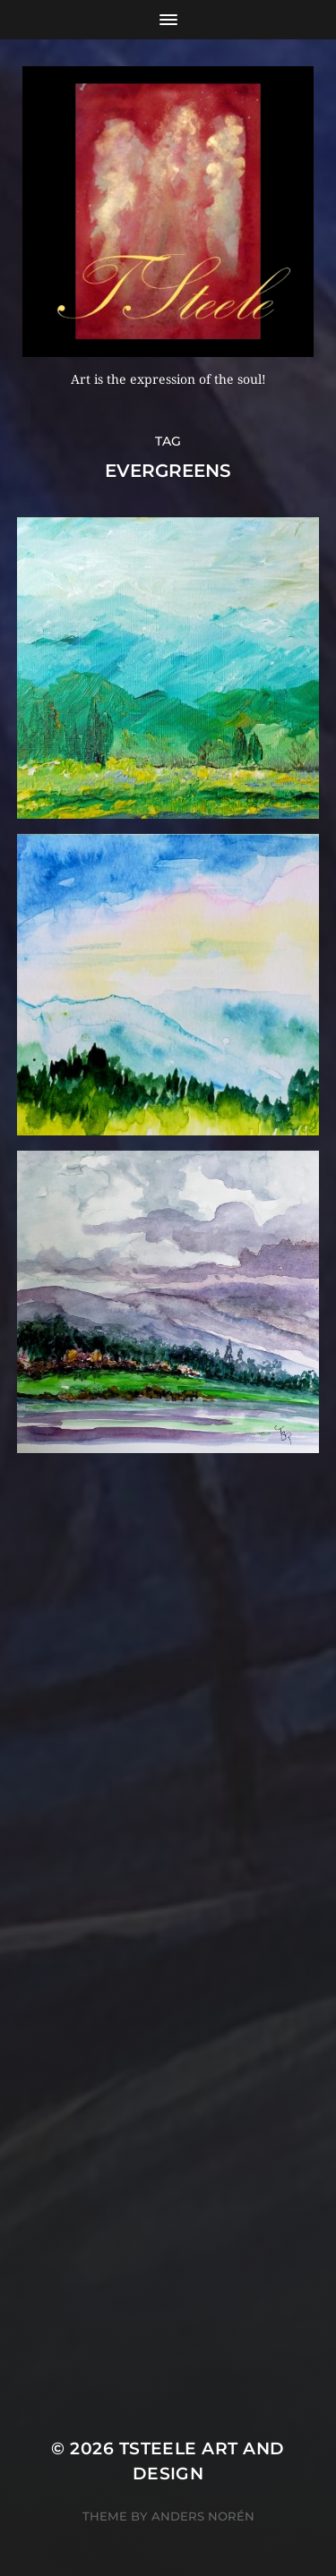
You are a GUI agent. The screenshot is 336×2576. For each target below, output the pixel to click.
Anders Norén (202, 2516)
